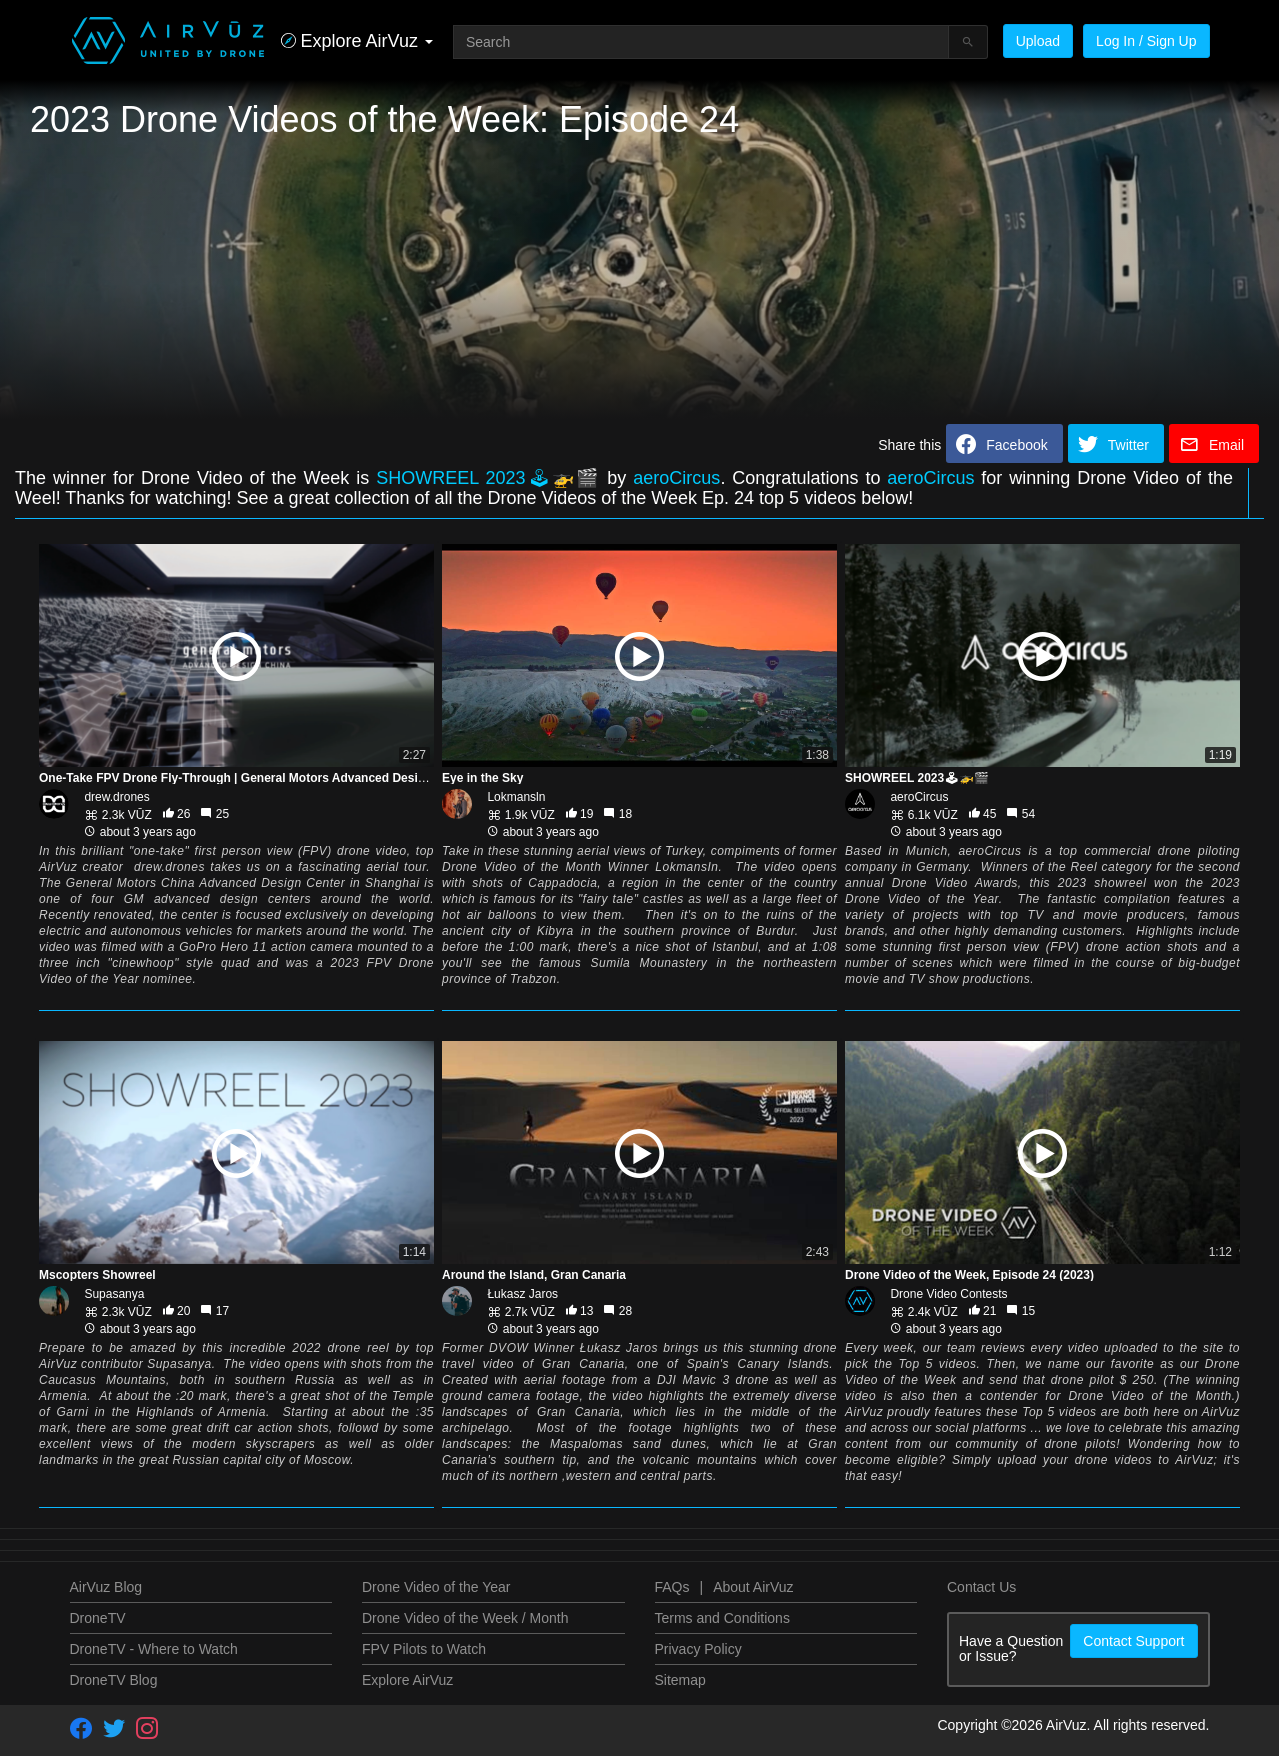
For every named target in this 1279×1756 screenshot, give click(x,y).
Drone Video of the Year (436, 1587)
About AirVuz (753, 1587)
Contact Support (1133, 1641)
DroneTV (98, 1618)
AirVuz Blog (106, 1587)
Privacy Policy (698, 1649)
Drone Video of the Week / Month (465, 1618)
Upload (1038, 41)
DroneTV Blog (114, 1680)
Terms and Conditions (722, 1618)
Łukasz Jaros (522, 1294)
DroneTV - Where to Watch (154, 1649)
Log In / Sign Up (1146, 41)
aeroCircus (676, 478)
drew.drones (116, 797)
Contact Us (981, 1587)
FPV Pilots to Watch (424, 1649)
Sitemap (680, 1680)
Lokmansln (516, 797)
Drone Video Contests (948, 1294)
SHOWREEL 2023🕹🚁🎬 (491, 478)
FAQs (672, 1587)
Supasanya (114, 1294)
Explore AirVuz (407, 1680)
